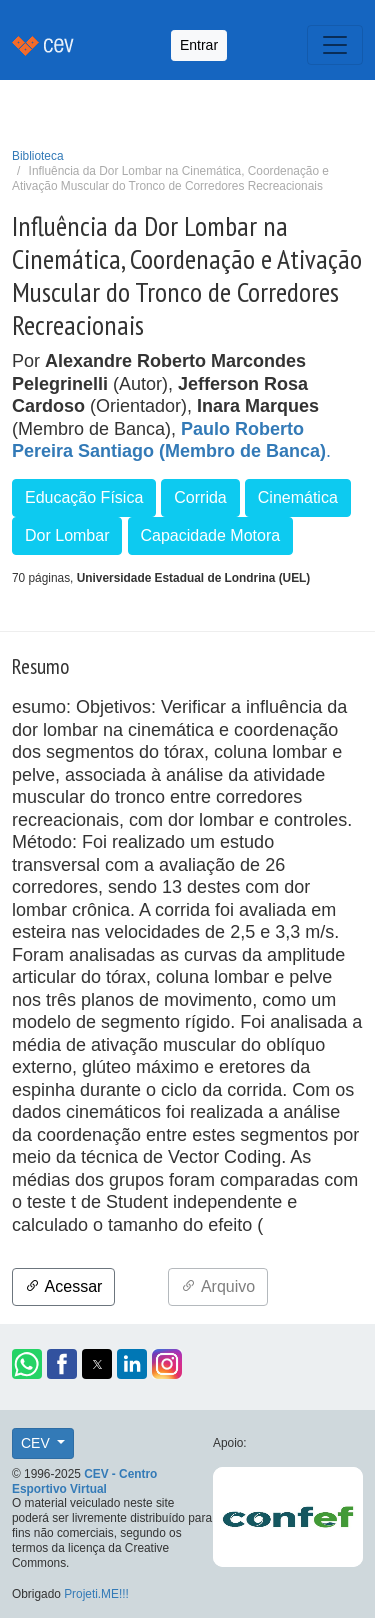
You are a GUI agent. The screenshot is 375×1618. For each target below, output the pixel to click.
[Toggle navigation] (335, 45)
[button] (27, 1364)
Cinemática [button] (298, 497)
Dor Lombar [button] (67, 535)
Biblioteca (38, 156)
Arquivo (218, 1286)
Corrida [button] (200, 497)
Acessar (63, 1286)
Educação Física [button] (84, 497)
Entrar (199, 45)
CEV (37, 1443)
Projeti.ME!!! (96, 1594)
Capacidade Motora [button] (211, 535)
